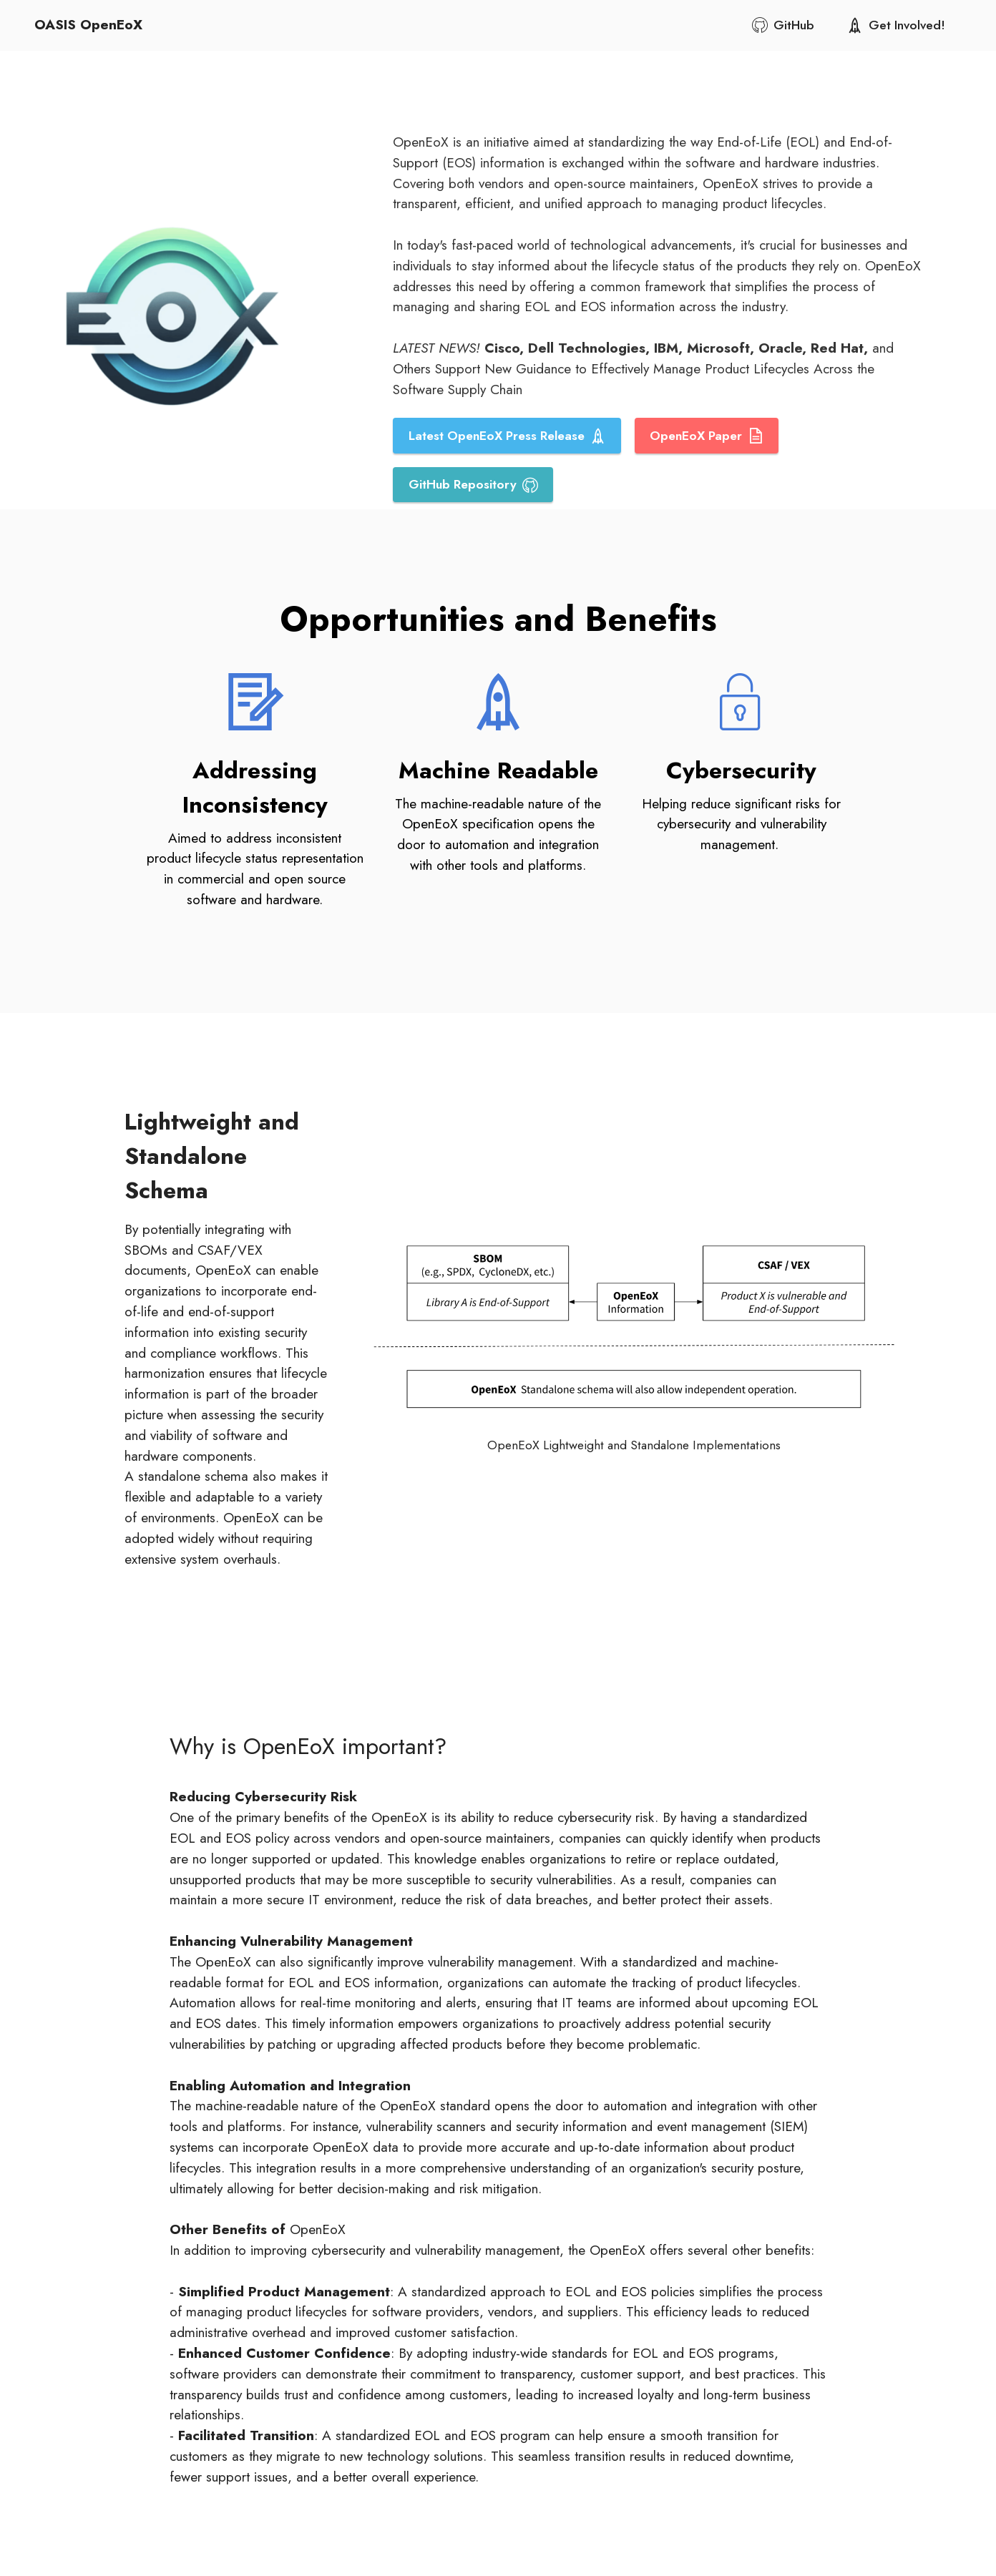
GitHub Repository (473, 484)
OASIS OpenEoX (88, 24)
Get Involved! (896, 25)
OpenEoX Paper (706, 435)
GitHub (783, 25)
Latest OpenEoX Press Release (507, 435)
